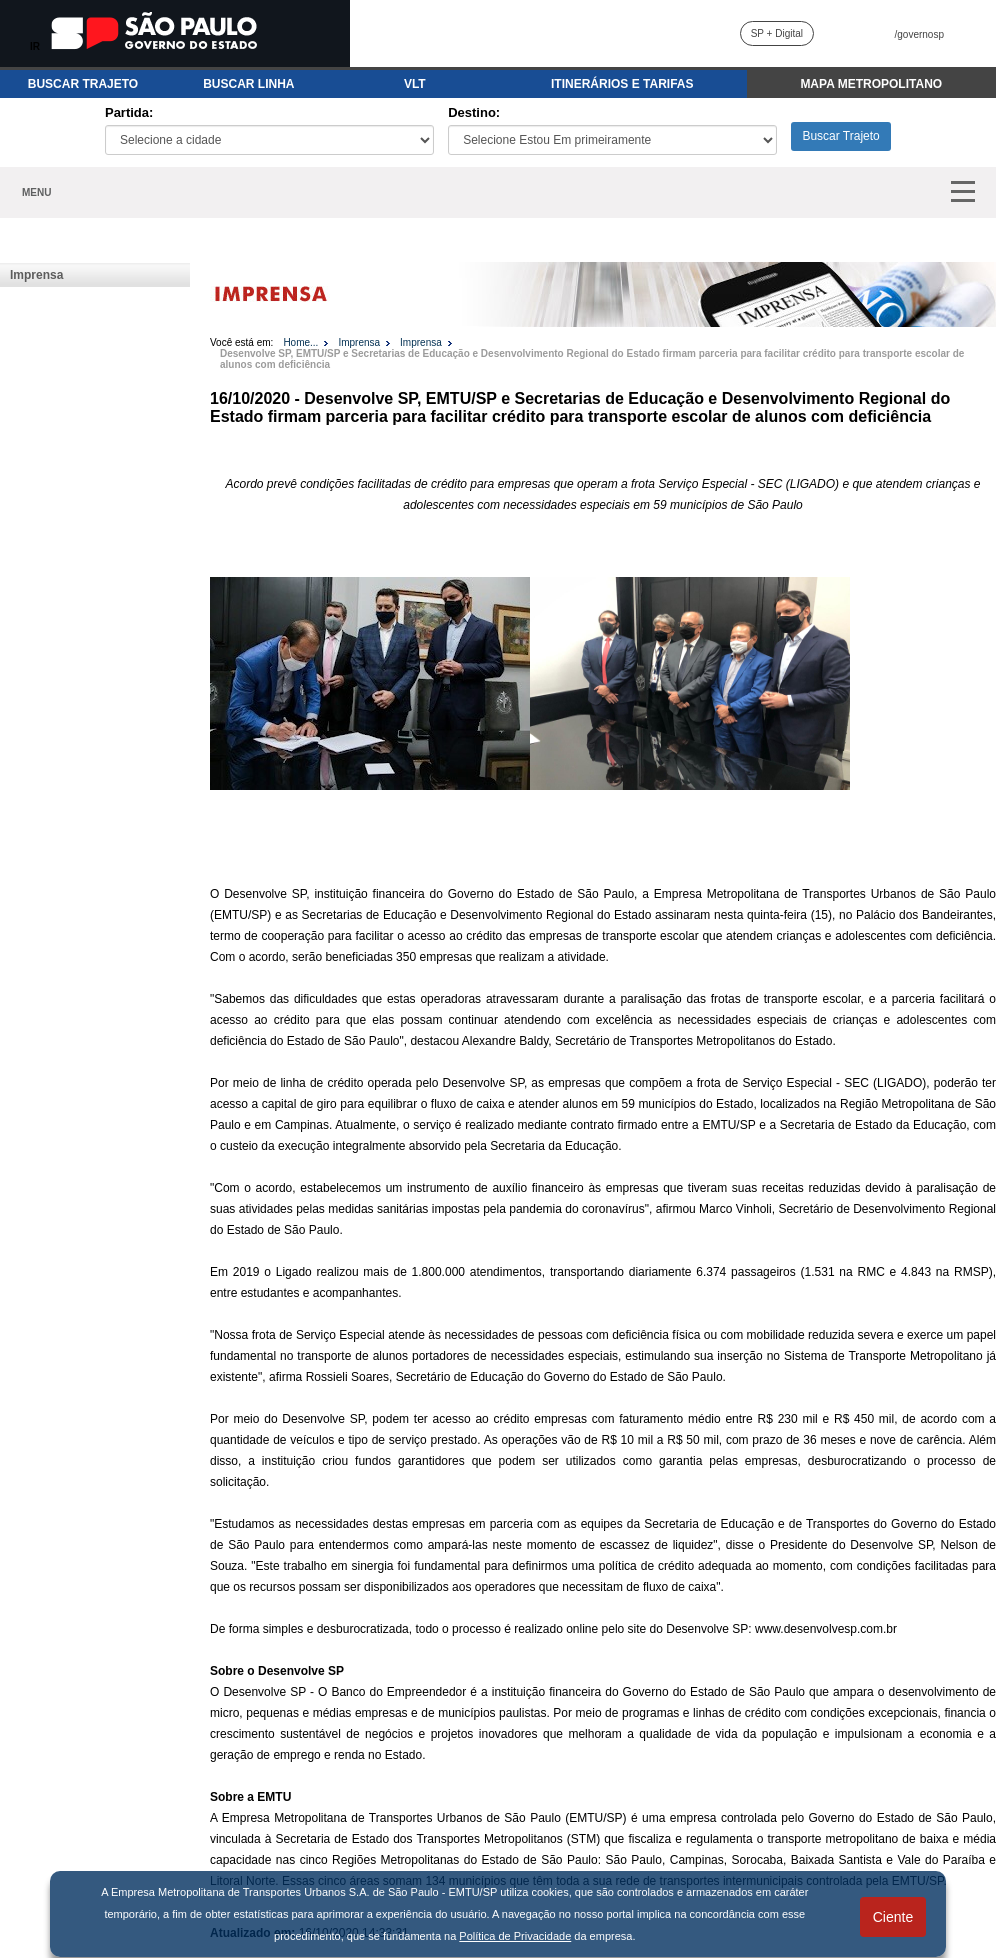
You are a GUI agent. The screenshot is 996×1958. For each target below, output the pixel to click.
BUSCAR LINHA (248, 84)
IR (35, 46)
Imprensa (36, 275)
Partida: (129, 112)
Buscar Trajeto (840, 136)
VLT (415, 84)
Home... (300, 342)
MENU (36, 192)
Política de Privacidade (515, 1936)
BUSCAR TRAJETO (83, 84)
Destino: (474, 112)
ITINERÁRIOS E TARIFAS (622, 84)
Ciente (893, 1917)
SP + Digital (777, 33)
